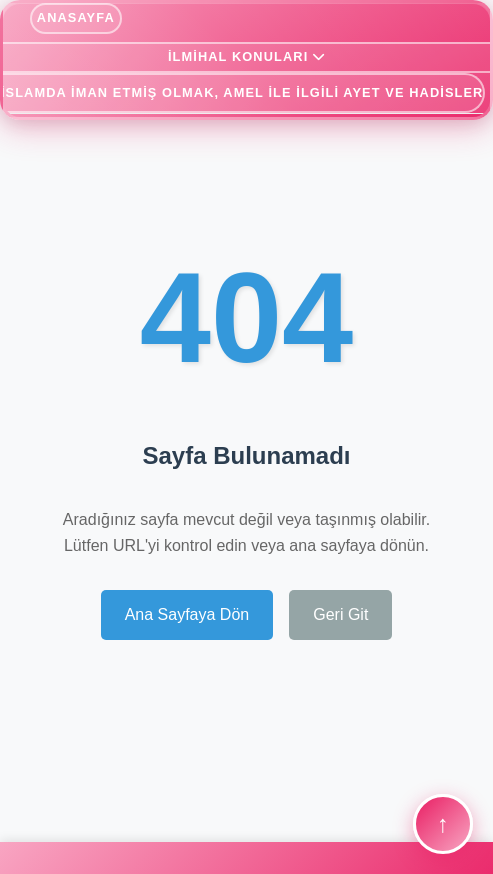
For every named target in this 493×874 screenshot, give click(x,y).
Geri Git (340, 614)
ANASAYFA (76, 17)
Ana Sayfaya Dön (187, 614)
